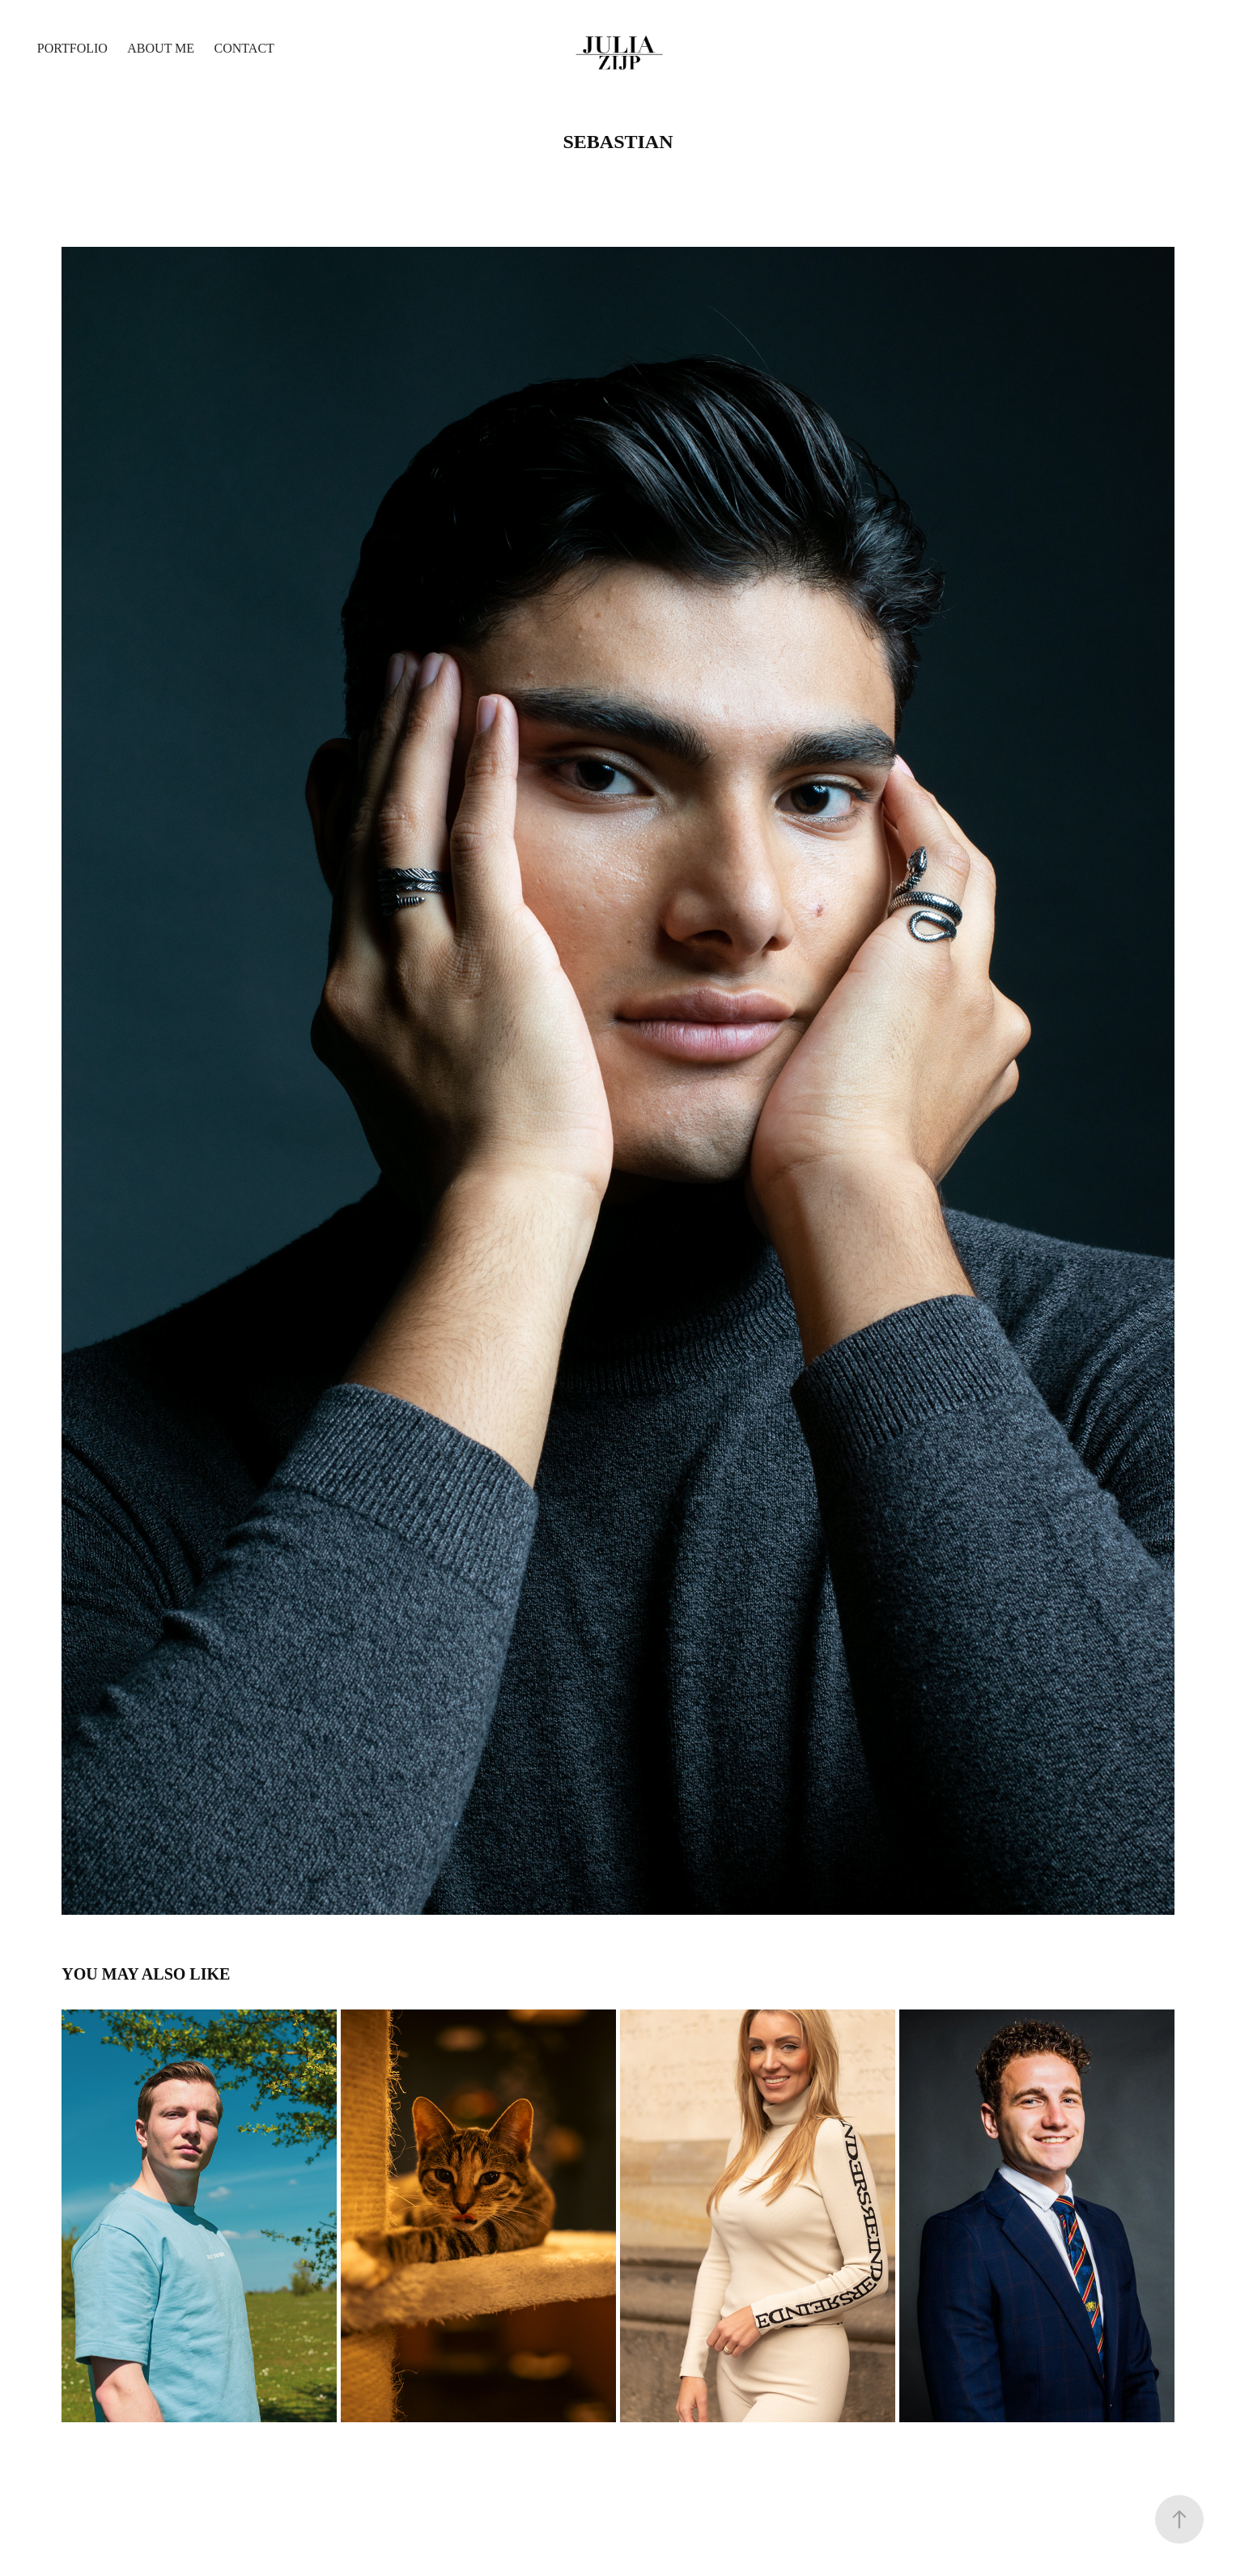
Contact (244, 48)
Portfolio (72, 48)
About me (160, 48)
